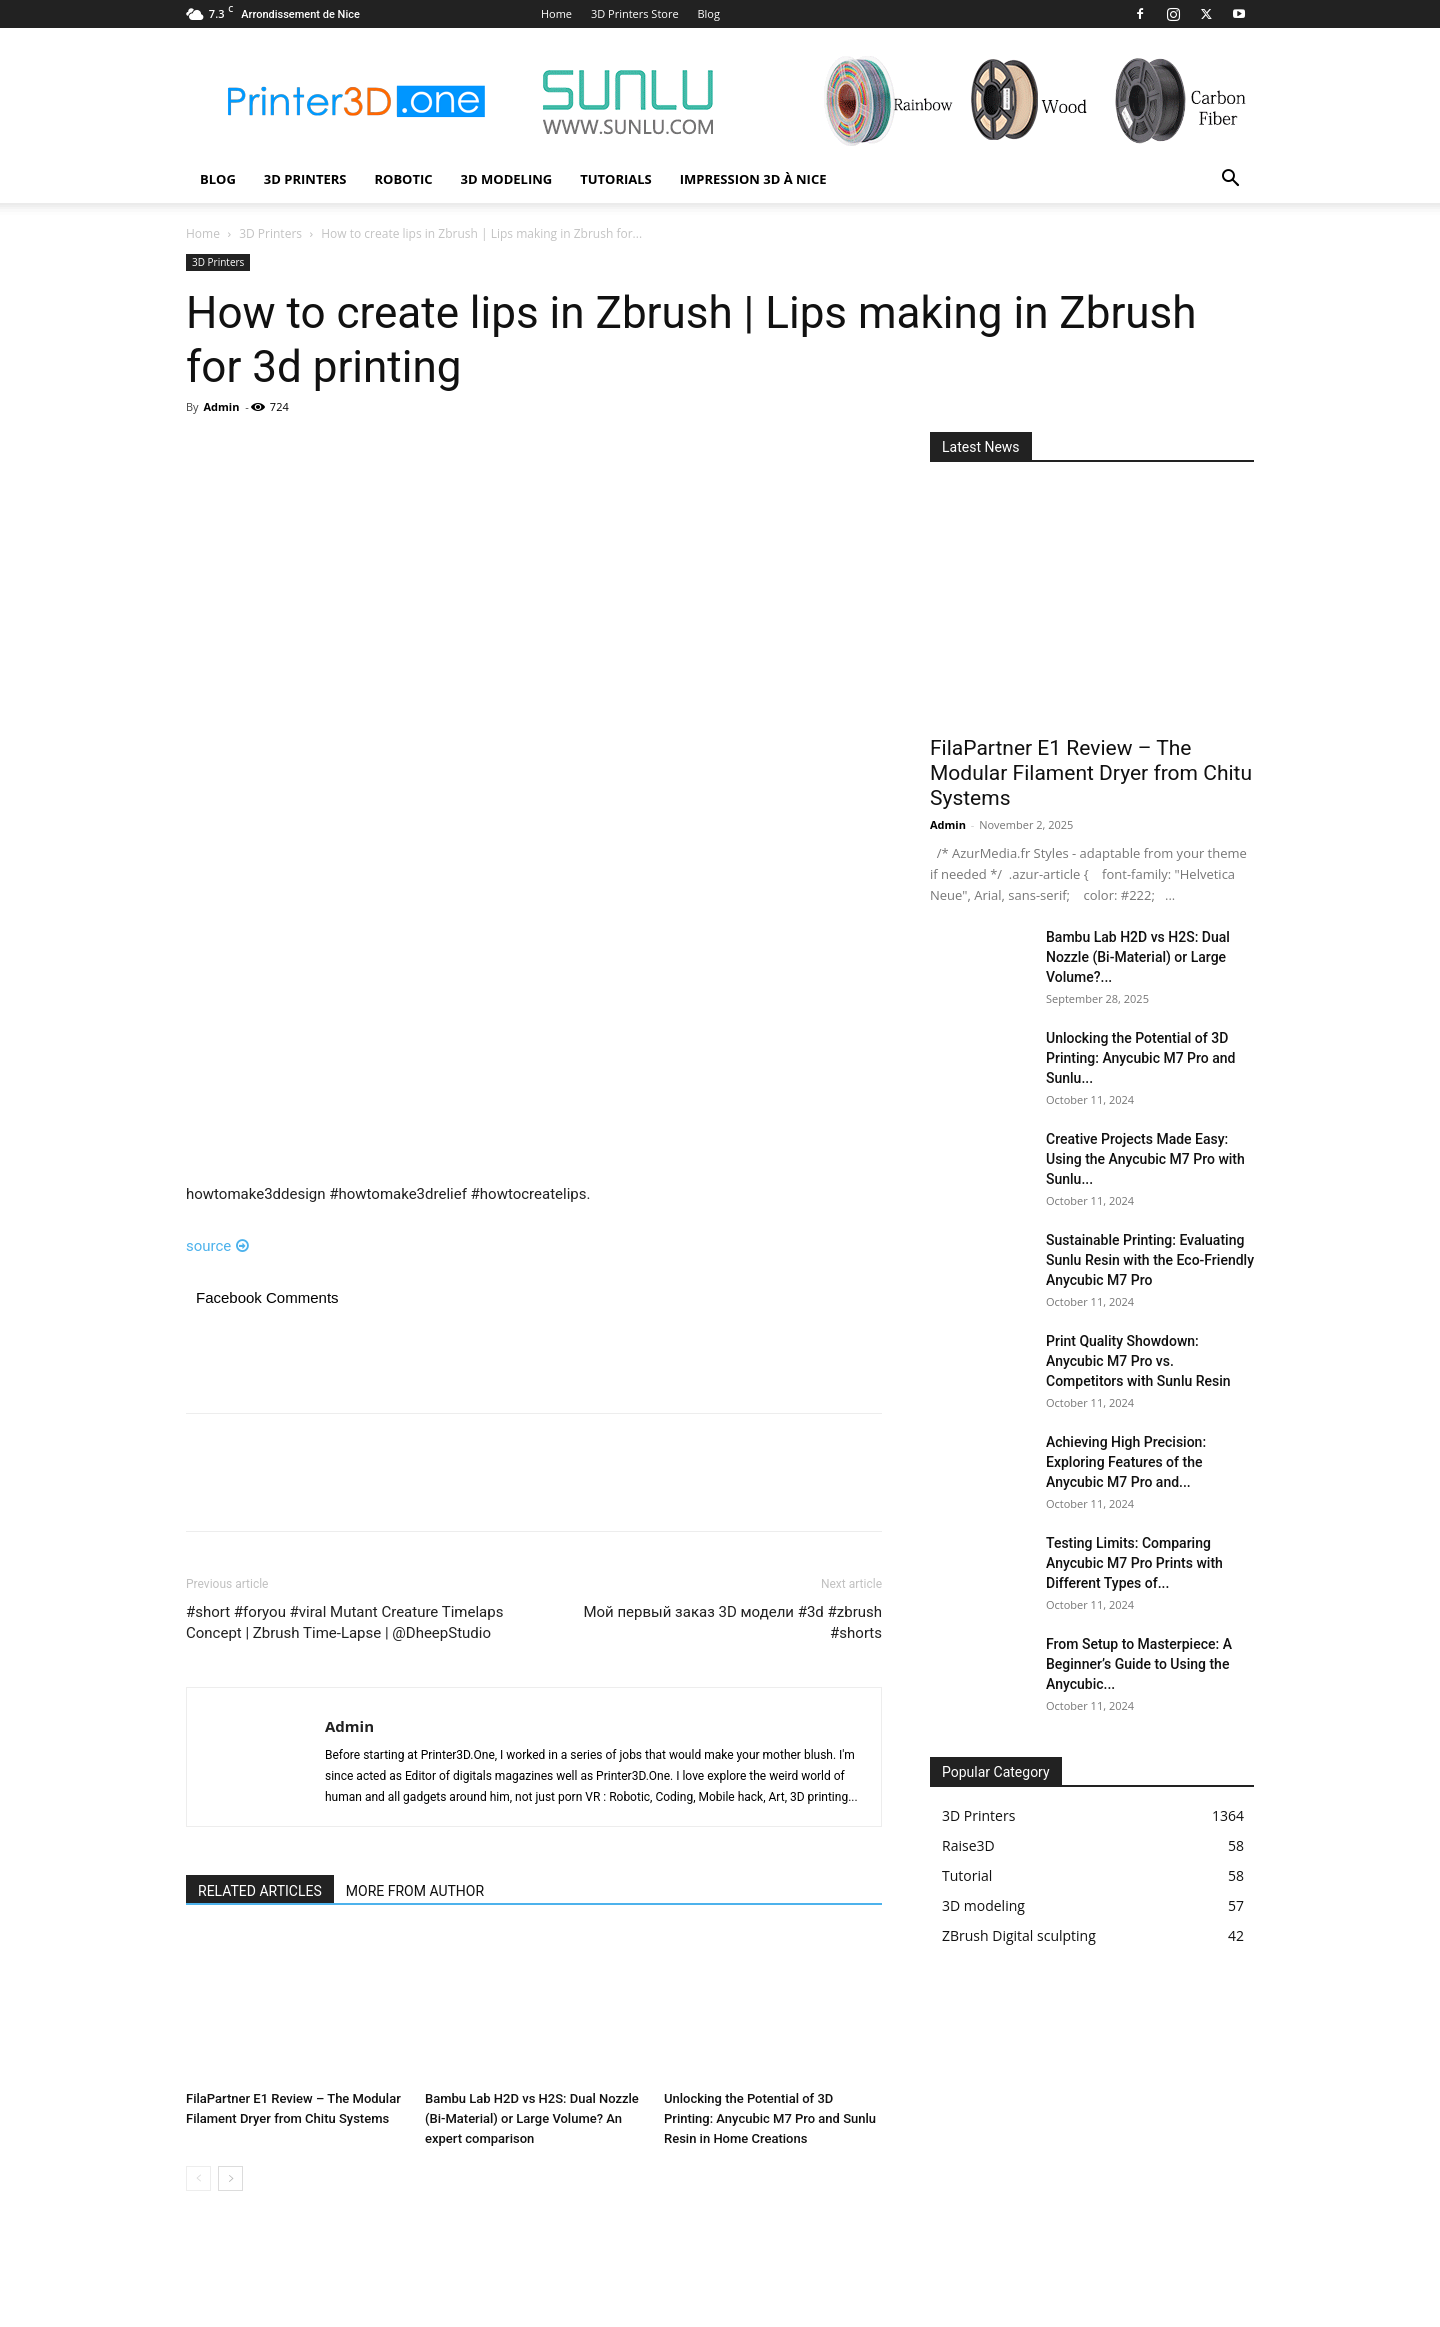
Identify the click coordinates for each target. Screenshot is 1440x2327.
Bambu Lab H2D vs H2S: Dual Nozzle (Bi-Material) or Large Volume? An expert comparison (532, 2118)
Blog (708, 13)
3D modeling (507, 179)
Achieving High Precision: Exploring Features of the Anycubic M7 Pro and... (1126, 1462)
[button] (1230, 180)
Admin (221, 406)
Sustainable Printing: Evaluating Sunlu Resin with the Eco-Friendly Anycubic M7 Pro (1150, 1260)
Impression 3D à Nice (753, 179)
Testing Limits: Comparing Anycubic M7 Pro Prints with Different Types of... (1134, 1563)
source (217, 1246)
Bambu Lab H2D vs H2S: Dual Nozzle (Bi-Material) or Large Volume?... (1138, 957)
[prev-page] (198, 2178)
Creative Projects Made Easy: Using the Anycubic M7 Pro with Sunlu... (1145, 1159)
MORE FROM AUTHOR (415, 1891)
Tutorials (616, 179)
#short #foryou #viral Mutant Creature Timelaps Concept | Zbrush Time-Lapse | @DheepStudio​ (344, 1622)
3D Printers (305, 179)
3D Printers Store (635, 13)
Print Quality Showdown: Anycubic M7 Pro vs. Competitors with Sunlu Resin (1138, 1361)
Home (556, 13)
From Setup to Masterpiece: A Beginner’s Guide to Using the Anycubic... (1139, 1664)
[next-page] (230, 2178)
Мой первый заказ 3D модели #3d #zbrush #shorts (732, 1622)
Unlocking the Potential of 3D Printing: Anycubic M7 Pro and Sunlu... (1140, 1058)
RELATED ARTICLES (260, 1891)
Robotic (403, 179)
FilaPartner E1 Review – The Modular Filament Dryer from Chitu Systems (1091, 773)
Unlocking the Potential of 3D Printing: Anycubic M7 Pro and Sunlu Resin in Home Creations (770, 2118)
